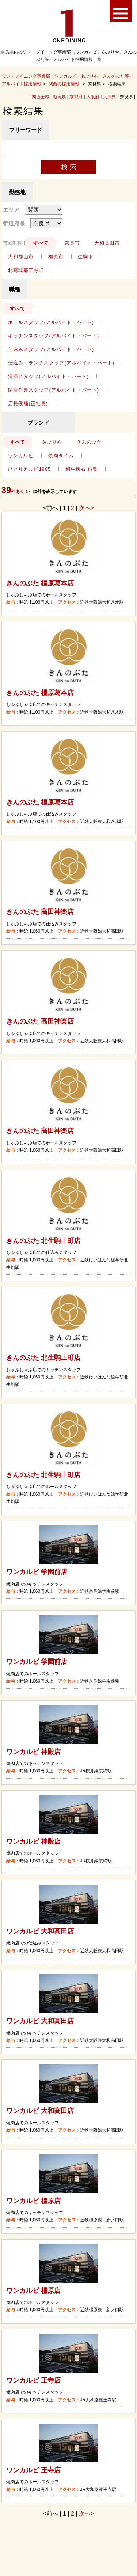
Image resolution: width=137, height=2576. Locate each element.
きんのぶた (89, 442)
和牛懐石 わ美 (81, 469)
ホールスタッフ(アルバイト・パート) (51, 322)
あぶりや (52, 442)
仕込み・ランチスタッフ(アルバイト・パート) (61, 363)
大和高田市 (107, 243)
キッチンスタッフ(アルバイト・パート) (53, 335)
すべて (41, 243)
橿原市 (56, 256)
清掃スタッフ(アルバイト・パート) (48, 376)
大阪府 (92, 96)
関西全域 (40, 96)
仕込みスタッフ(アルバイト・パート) (51, 349)
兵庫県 (109, 96)
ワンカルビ (21, 455)
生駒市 (85, 256)
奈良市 (72, 243)
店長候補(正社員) (28, 403)
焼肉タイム (61, 455)
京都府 (76, 96)
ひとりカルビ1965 (29, 469)
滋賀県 (59, 96)
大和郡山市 (21, 256)
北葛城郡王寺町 (26, 270)
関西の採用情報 (64, 83)
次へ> (86, 508)
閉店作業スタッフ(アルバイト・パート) (53, 390)
